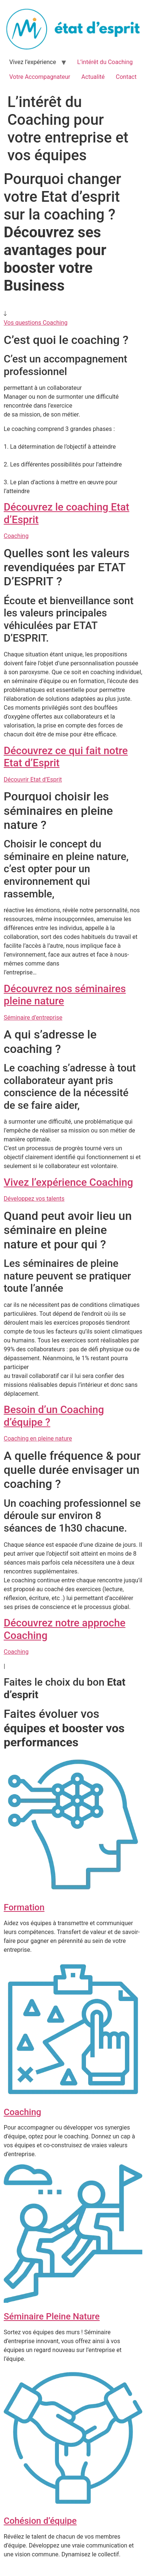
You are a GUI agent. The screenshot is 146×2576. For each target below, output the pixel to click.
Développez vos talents (34, 1198)
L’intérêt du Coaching (105, 62)
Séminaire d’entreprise (33, 1017)
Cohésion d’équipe (40, 2521)
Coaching (16, 535)
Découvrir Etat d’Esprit (33, 779)
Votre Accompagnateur (39, 76)
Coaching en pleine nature (38, 1438)
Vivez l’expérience (32, 62)
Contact (126, 76)
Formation (24, 1907)
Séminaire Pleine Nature (52, 2316)
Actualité (92, 76)
